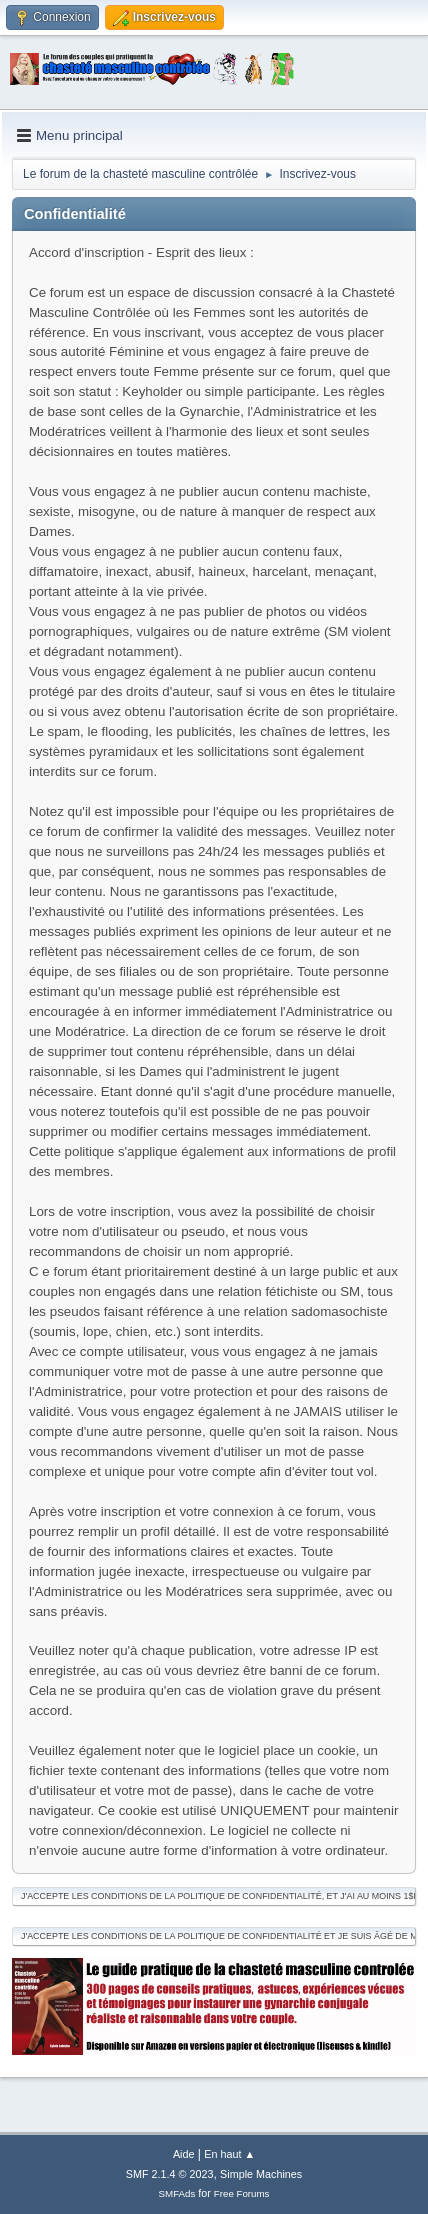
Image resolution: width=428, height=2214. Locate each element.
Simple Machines (261, 2174)
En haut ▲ (229, 2154)
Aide (184, 2154)
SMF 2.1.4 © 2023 (170, 2174)
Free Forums (242, 2193)
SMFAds (177, 2193)
